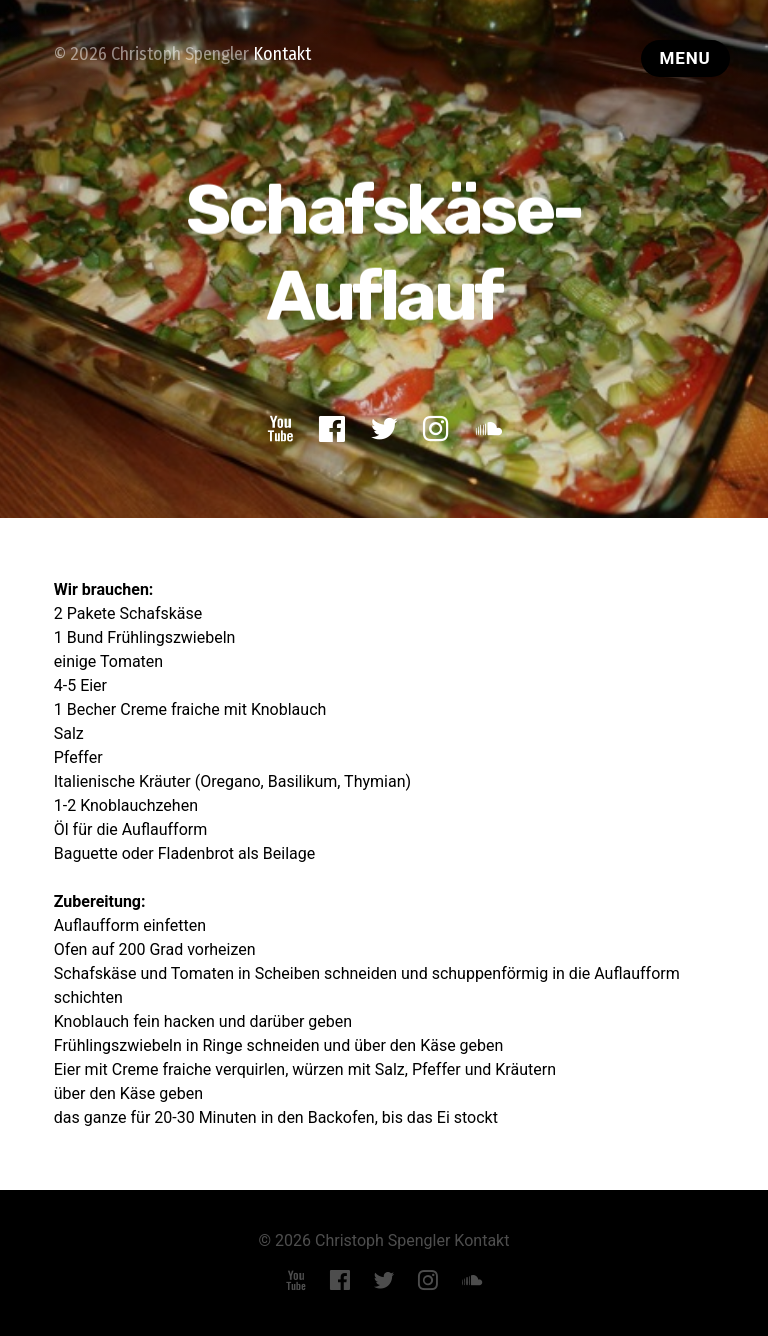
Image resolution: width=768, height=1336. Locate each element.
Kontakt (282, 54)
